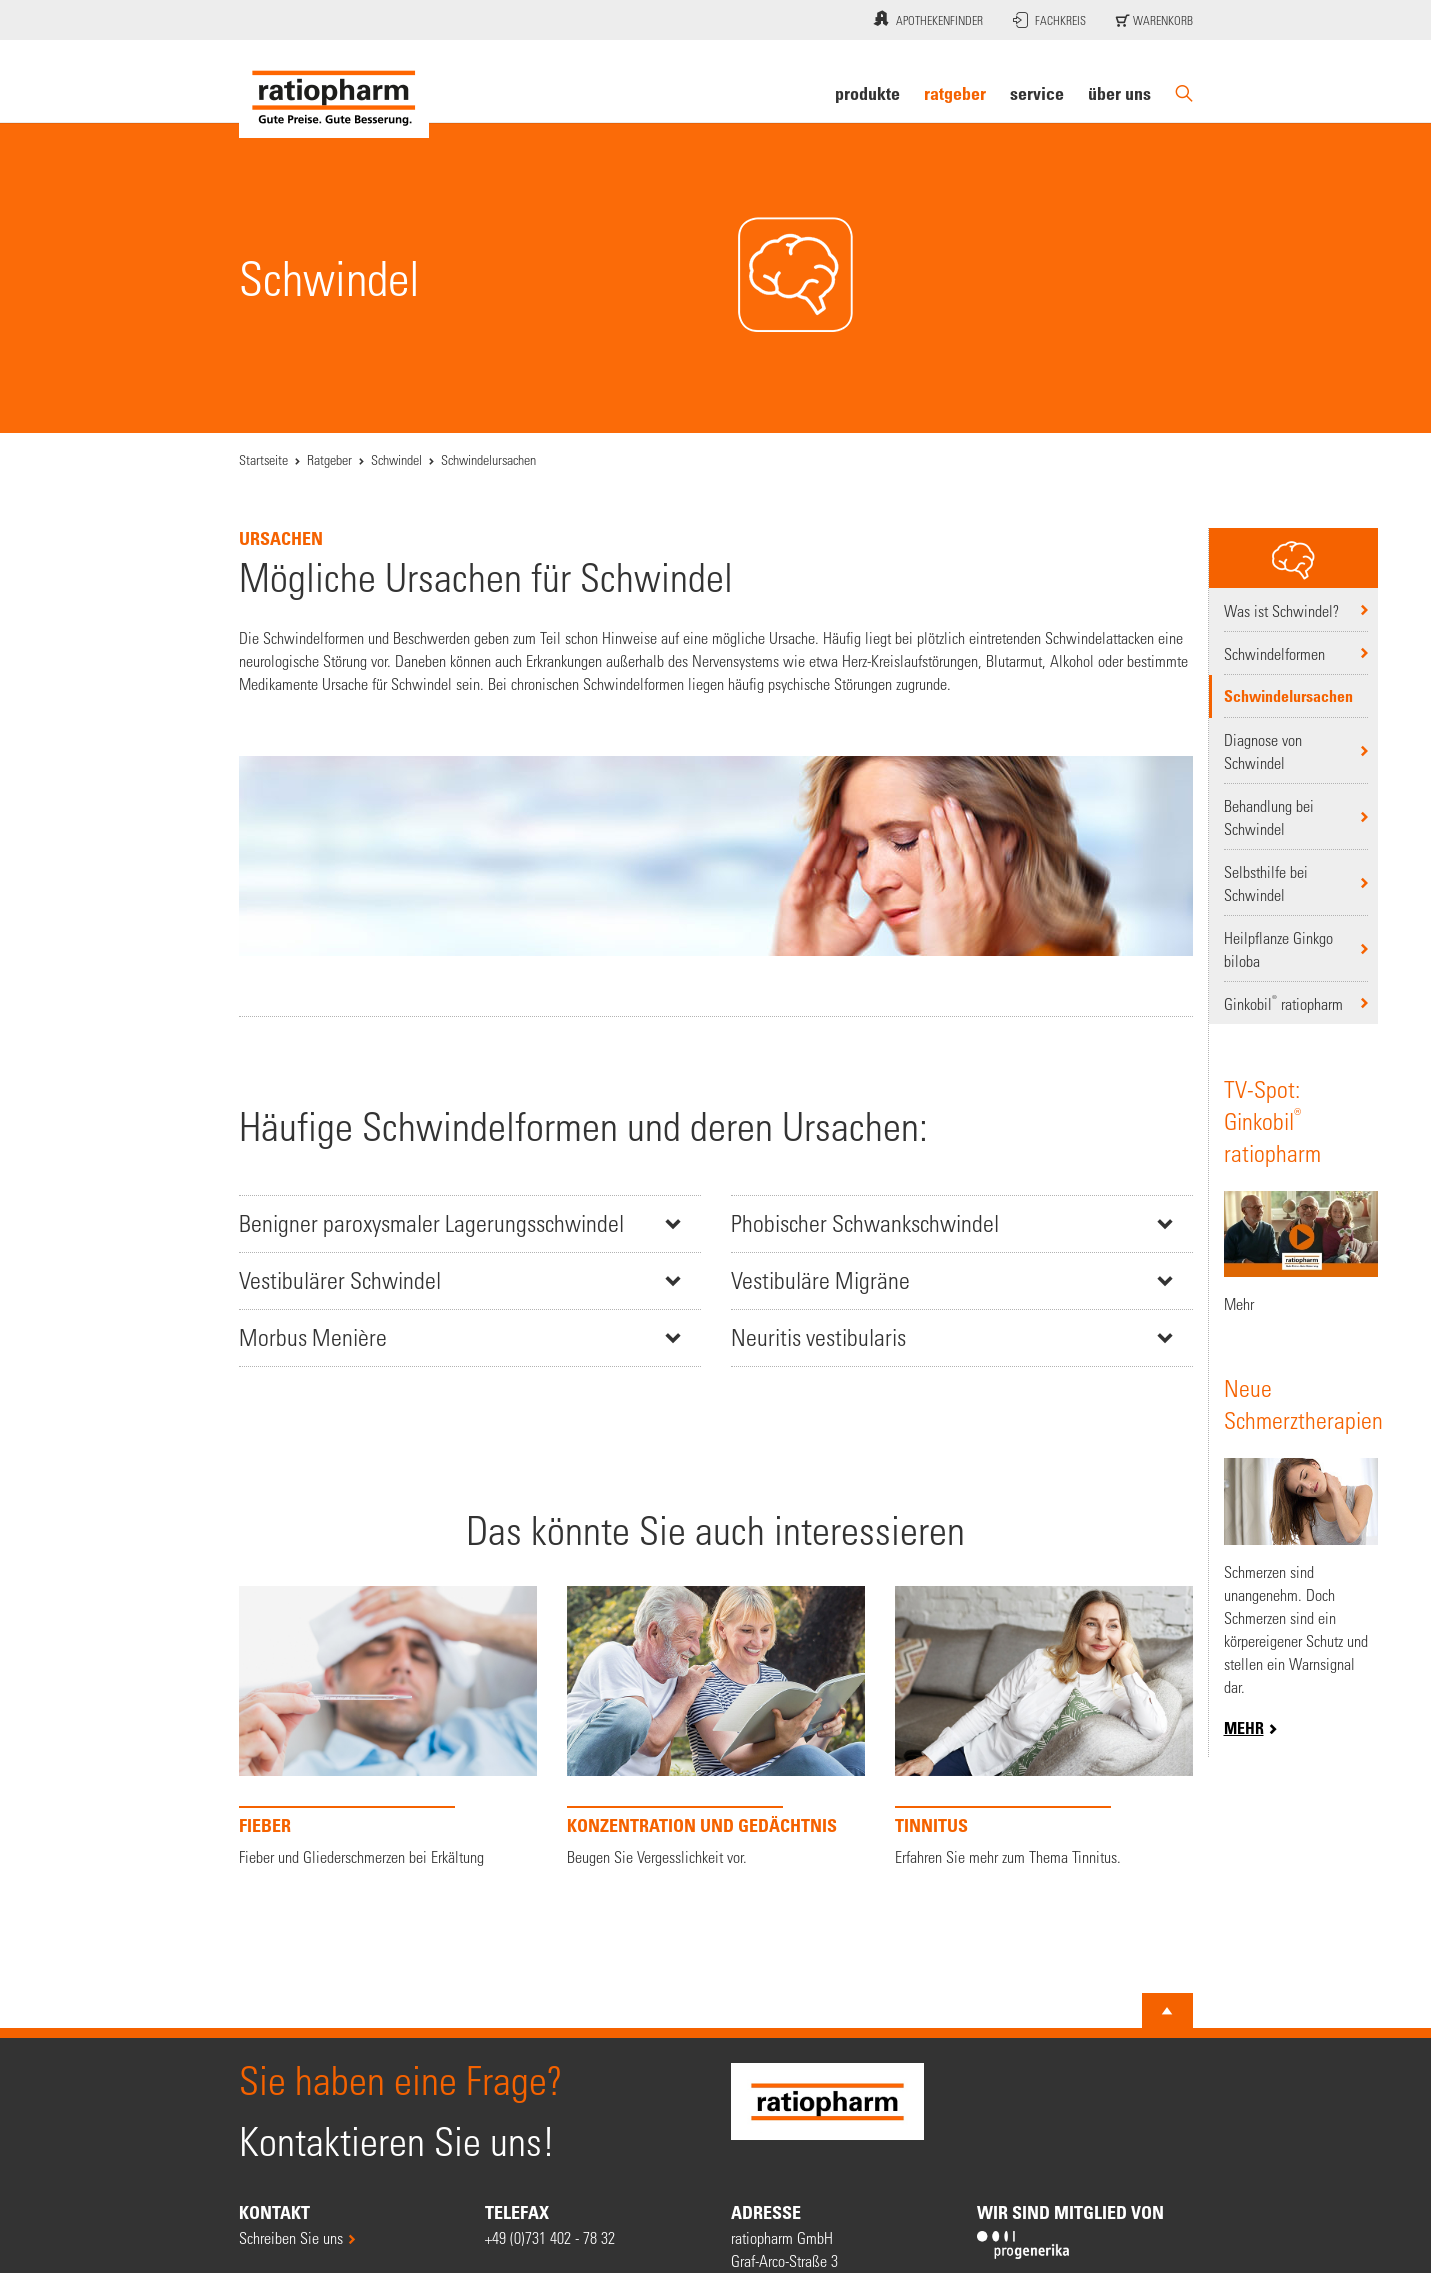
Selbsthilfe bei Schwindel (1266, 883)
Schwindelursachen (1288, 696)
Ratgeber (955, 93)
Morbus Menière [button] (313, 1337)
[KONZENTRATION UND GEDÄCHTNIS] (716, 1727)
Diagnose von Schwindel (1263, 751)
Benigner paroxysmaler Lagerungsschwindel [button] (431, 1223)
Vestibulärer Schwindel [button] (340, 1280)
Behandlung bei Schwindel (1269, 817)
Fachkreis (1049, 20)
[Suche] (1184, 93)
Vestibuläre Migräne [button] (820, 1280)
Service (1037, 93)
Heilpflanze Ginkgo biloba (1278, 949)
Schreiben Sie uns (291, 2237)
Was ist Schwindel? (1281, 610)
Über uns (1119, 93)
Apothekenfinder (926, 18)
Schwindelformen (1274, 653)
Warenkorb (1154, 20)
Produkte (867, 93)
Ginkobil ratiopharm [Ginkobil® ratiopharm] (1283, 1002)
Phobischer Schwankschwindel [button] (865, 1223)
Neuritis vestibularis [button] (818, 1337)
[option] (388, 1732)
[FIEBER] (388, 1727)
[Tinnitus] (1044, 1727)
